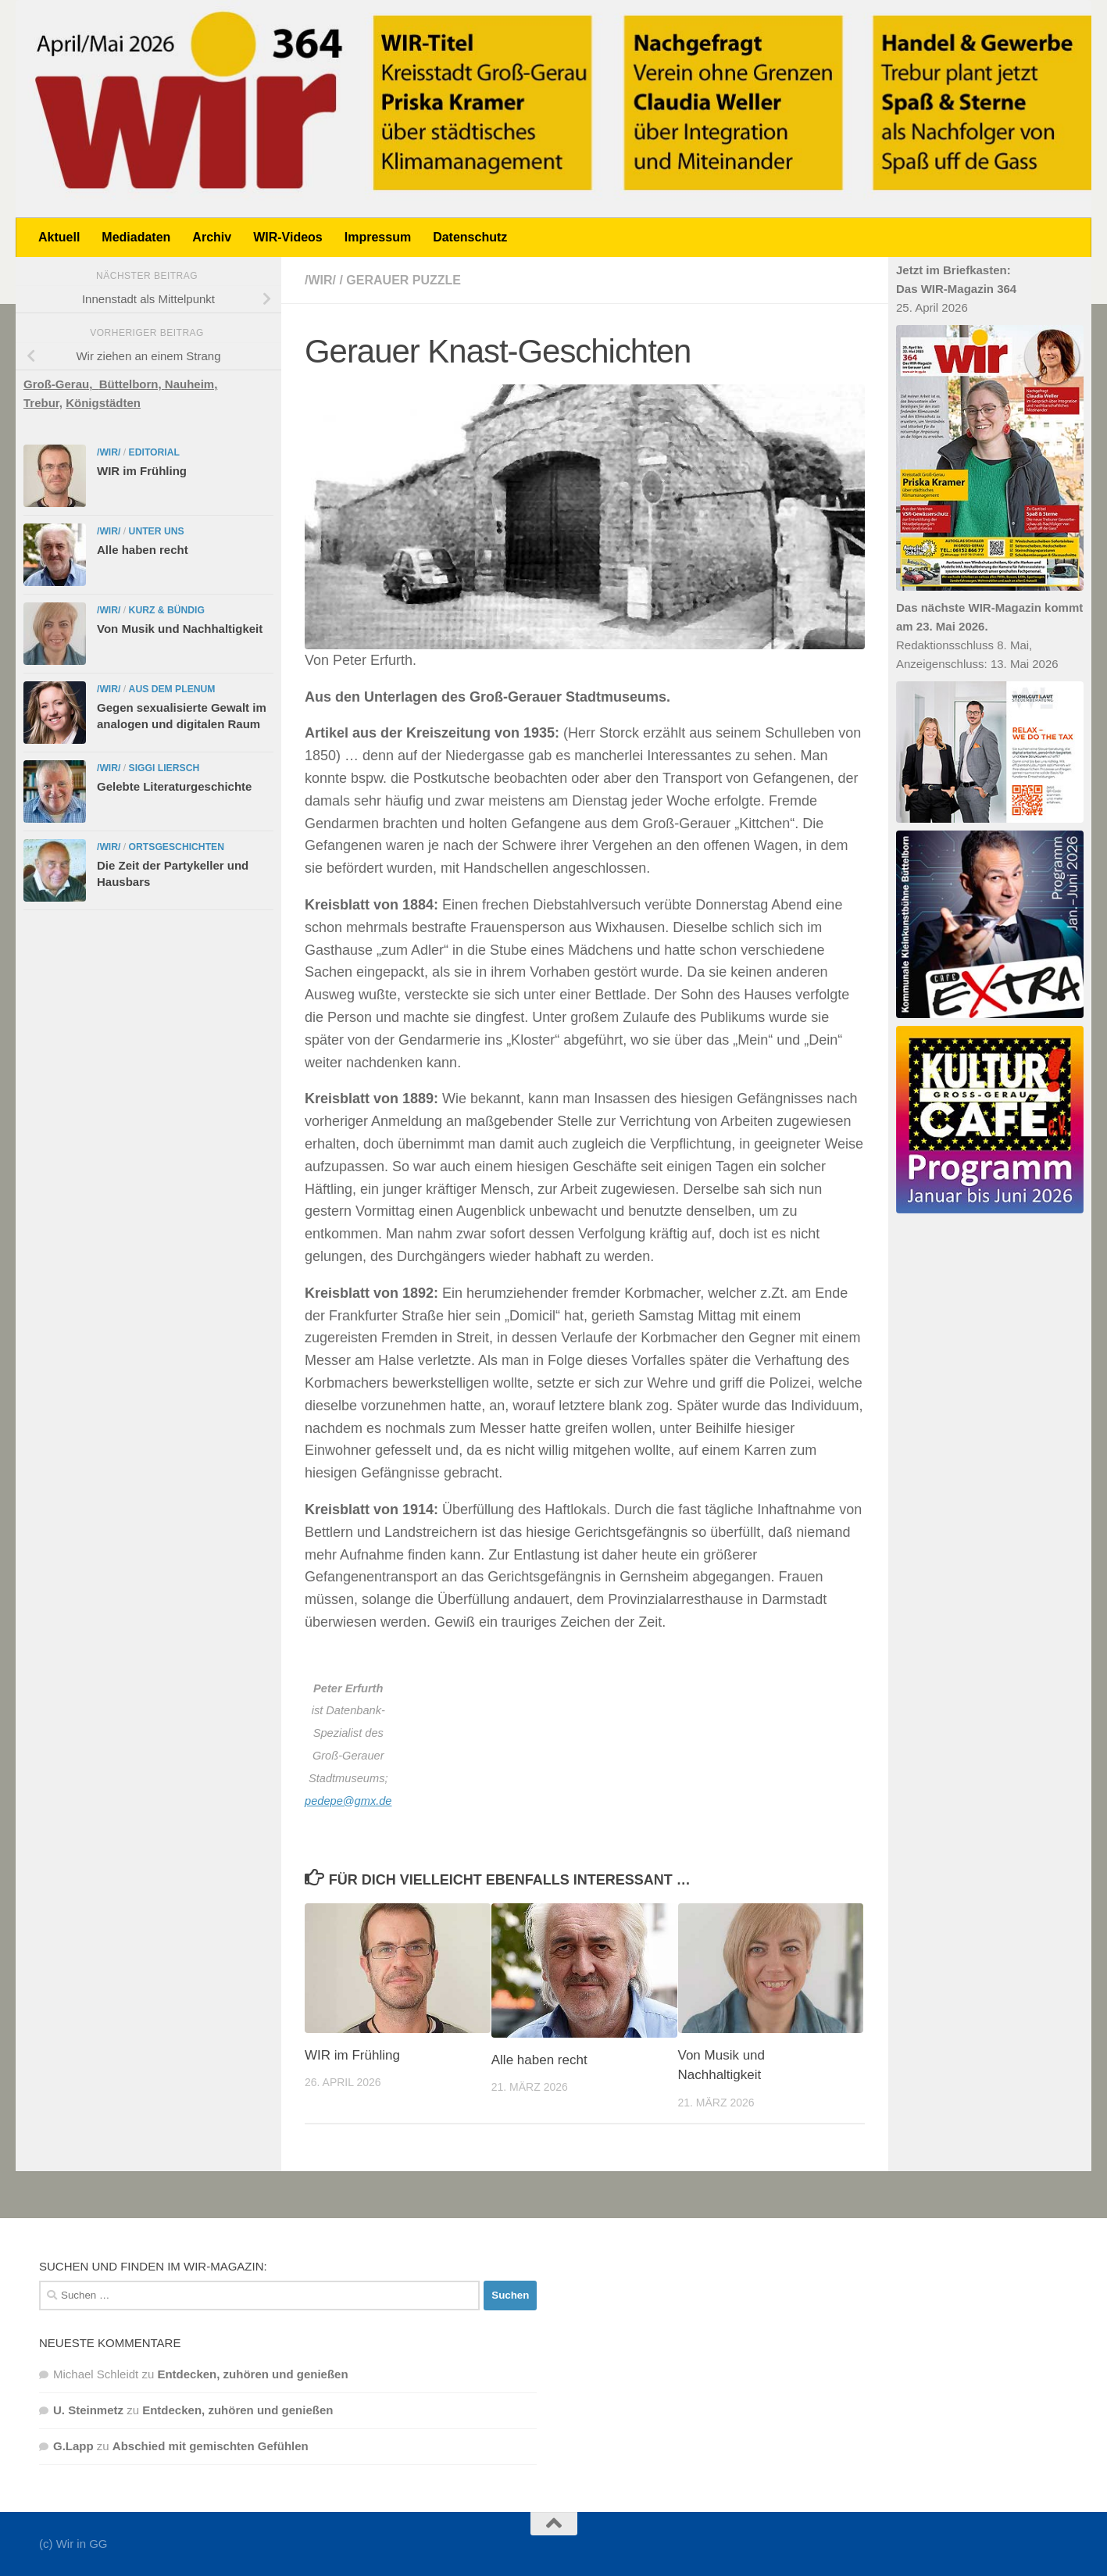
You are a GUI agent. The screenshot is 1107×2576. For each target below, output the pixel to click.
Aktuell (59, 237)
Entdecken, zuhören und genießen (252, 2374)
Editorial (154, 452)
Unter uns (156, 531)
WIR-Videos (288, 237)
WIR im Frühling (352, 2055)
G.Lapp (73, 2446)
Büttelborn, (132, 384)
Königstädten (103, 402)
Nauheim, (191, 384)
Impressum (378, 237)
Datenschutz (470, 237)
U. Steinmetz (88, 2410)
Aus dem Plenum (172, 689)
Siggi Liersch (164, 768)
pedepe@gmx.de (348, 1801)
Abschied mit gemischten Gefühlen (210, 2446)
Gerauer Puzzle (403, 280)
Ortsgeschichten (176, 846)
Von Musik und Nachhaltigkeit (179, 628)
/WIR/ (320, 280)
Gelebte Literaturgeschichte (174, 786)
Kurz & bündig (167, 610)
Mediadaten (136, 237)
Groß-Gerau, (61, 384)
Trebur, (42, 402)
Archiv (211, 237)
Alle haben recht (539, 2060)
